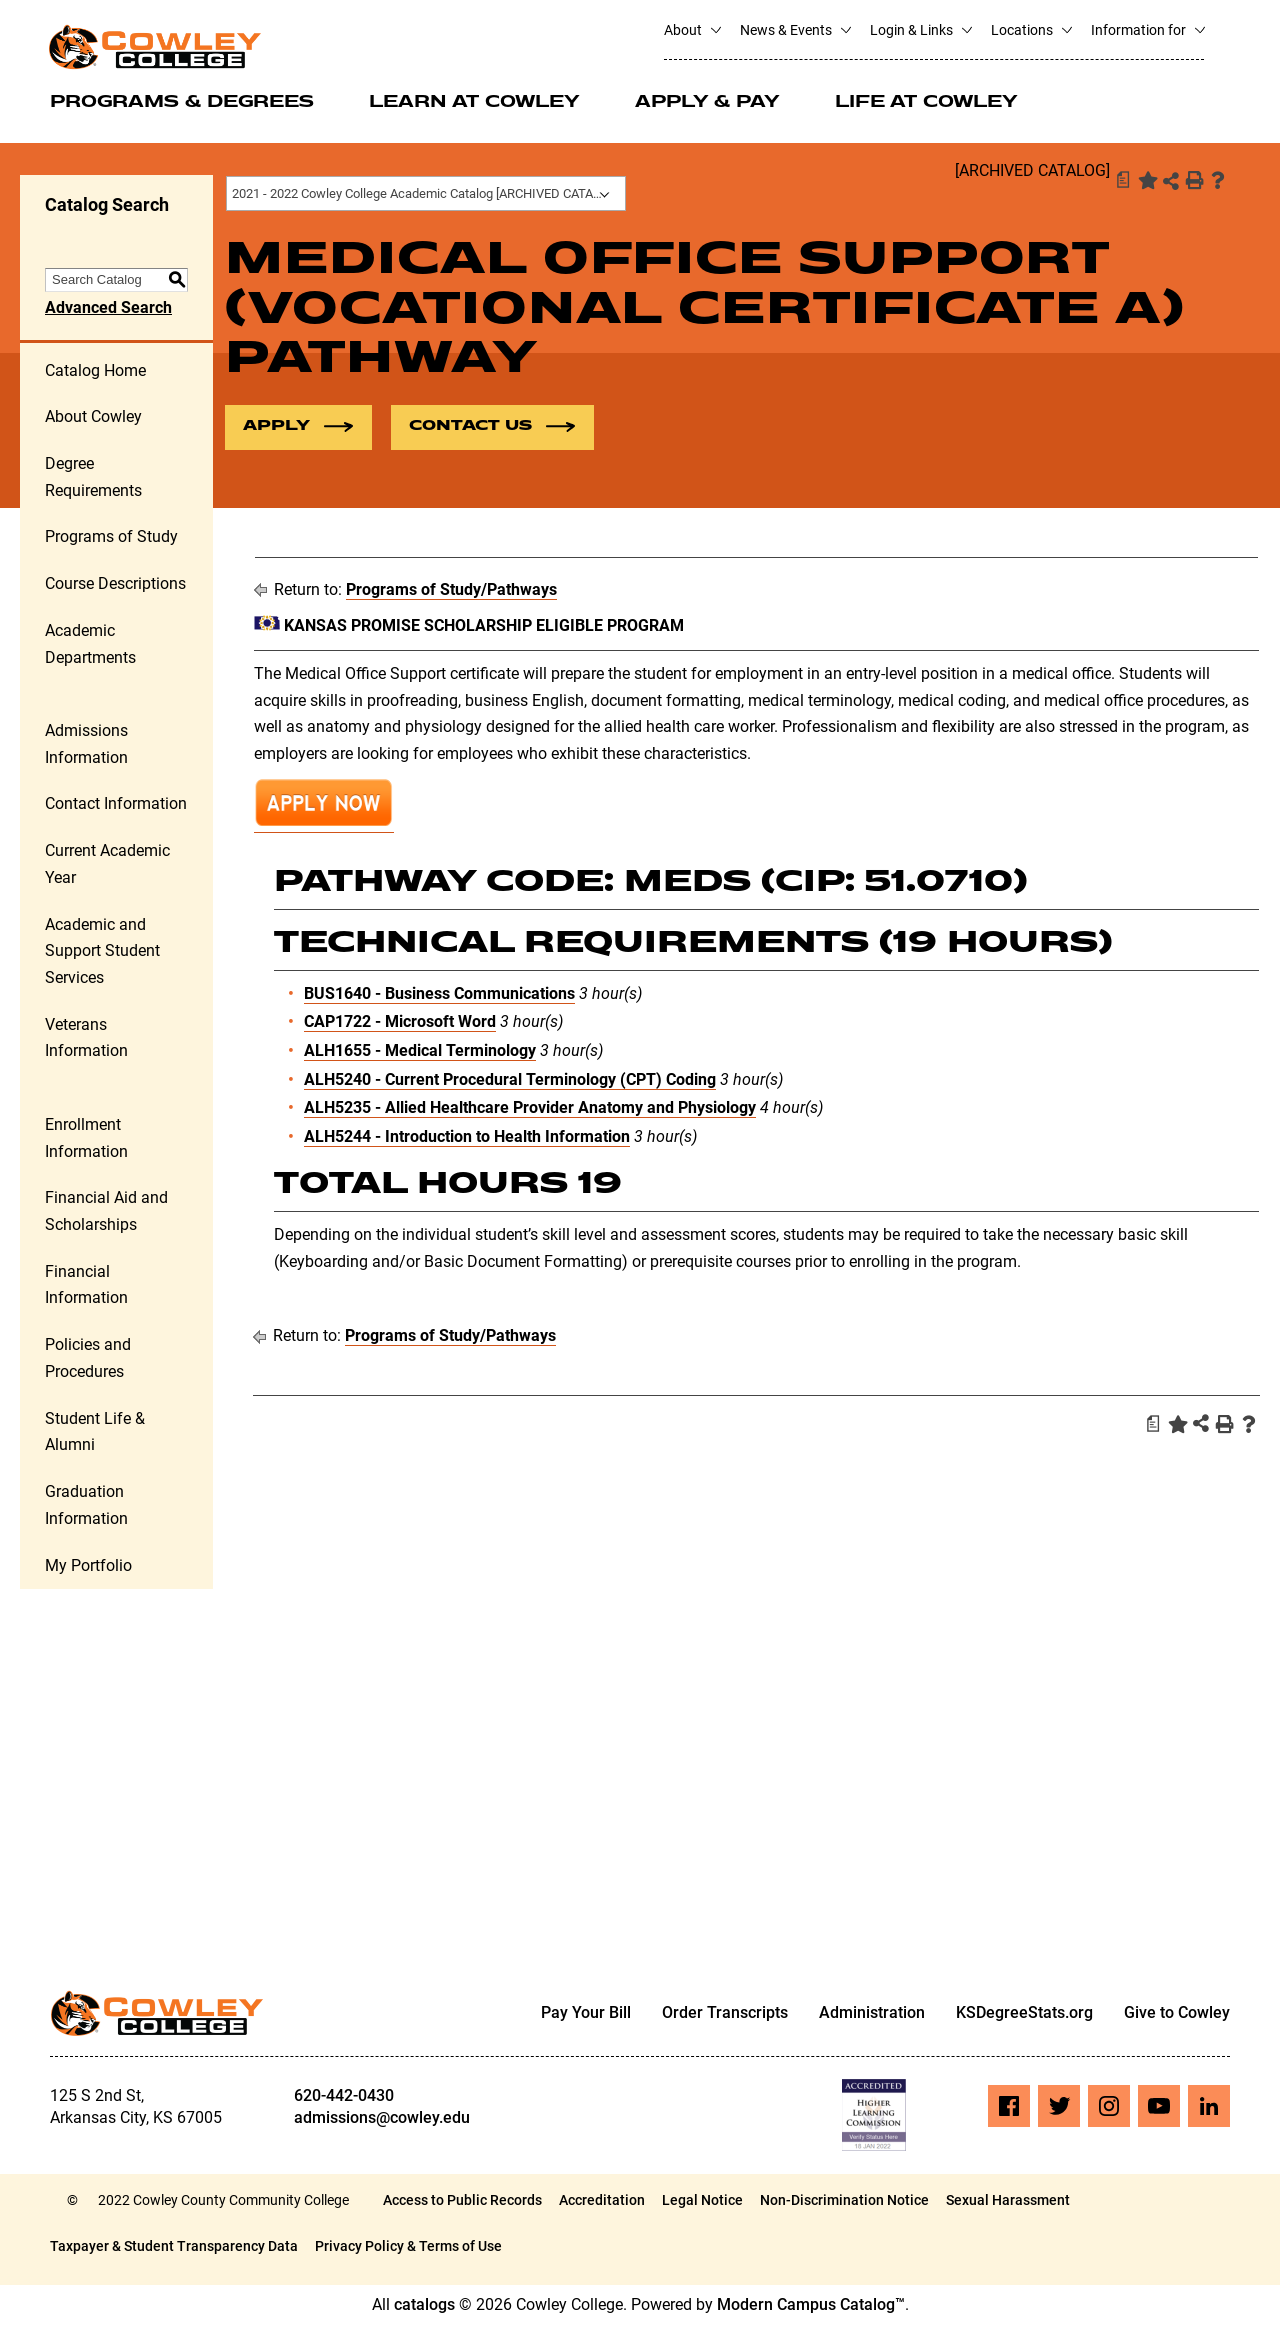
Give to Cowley (1177, 2014)
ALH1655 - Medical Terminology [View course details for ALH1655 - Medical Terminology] (420, 1051)
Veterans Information (86, 1039)
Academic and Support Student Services (102, 952)
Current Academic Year (107, 865)
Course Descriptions (115, 584)
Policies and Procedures (88, 1359)
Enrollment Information (86, 1139)
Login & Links (920, 30)
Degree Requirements (93, 478)
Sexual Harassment (1008, 2201)
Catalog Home (95, 371)
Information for (1147, 30)
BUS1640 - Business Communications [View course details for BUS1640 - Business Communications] (439, 994)
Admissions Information (86, 745)
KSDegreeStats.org (1024, 2014)
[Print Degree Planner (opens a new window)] (1122, 180)
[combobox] (426, 193)
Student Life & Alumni (95, 1433)
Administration (872, 2014)
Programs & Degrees (182, 103)
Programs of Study (111, 538)
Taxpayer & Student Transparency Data (174, 2247)
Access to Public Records (462, 2201)
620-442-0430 (344, 2096)
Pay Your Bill (586, 2014)
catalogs (424, 2305)
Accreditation (602, 2201)
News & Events (795, 30)
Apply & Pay (707, 103)
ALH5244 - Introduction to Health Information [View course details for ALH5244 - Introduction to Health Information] (467, 1137)
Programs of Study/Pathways (451, 590)
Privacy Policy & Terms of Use (408, 2247)
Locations (1031, 30)
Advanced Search (108, 308)
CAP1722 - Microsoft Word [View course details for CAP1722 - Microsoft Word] (400, 1022)
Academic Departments (90, 645)
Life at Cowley (926, 103)
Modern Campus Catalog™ (811, 2305)
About (692, 30)
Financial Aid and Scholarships (106, 1212)
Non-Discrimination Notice (844, 2201)
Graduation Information (86, 1506)
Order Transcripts (725, 2014)
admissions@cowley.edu (382, 2118)
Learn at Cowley (474, 103)
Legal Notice (702, 2201)
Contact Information (116, 805)
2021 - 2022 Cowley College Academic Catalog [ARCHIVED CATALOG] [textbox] (426, 193)
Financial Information (86, 1286)
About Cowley (93, 417)
